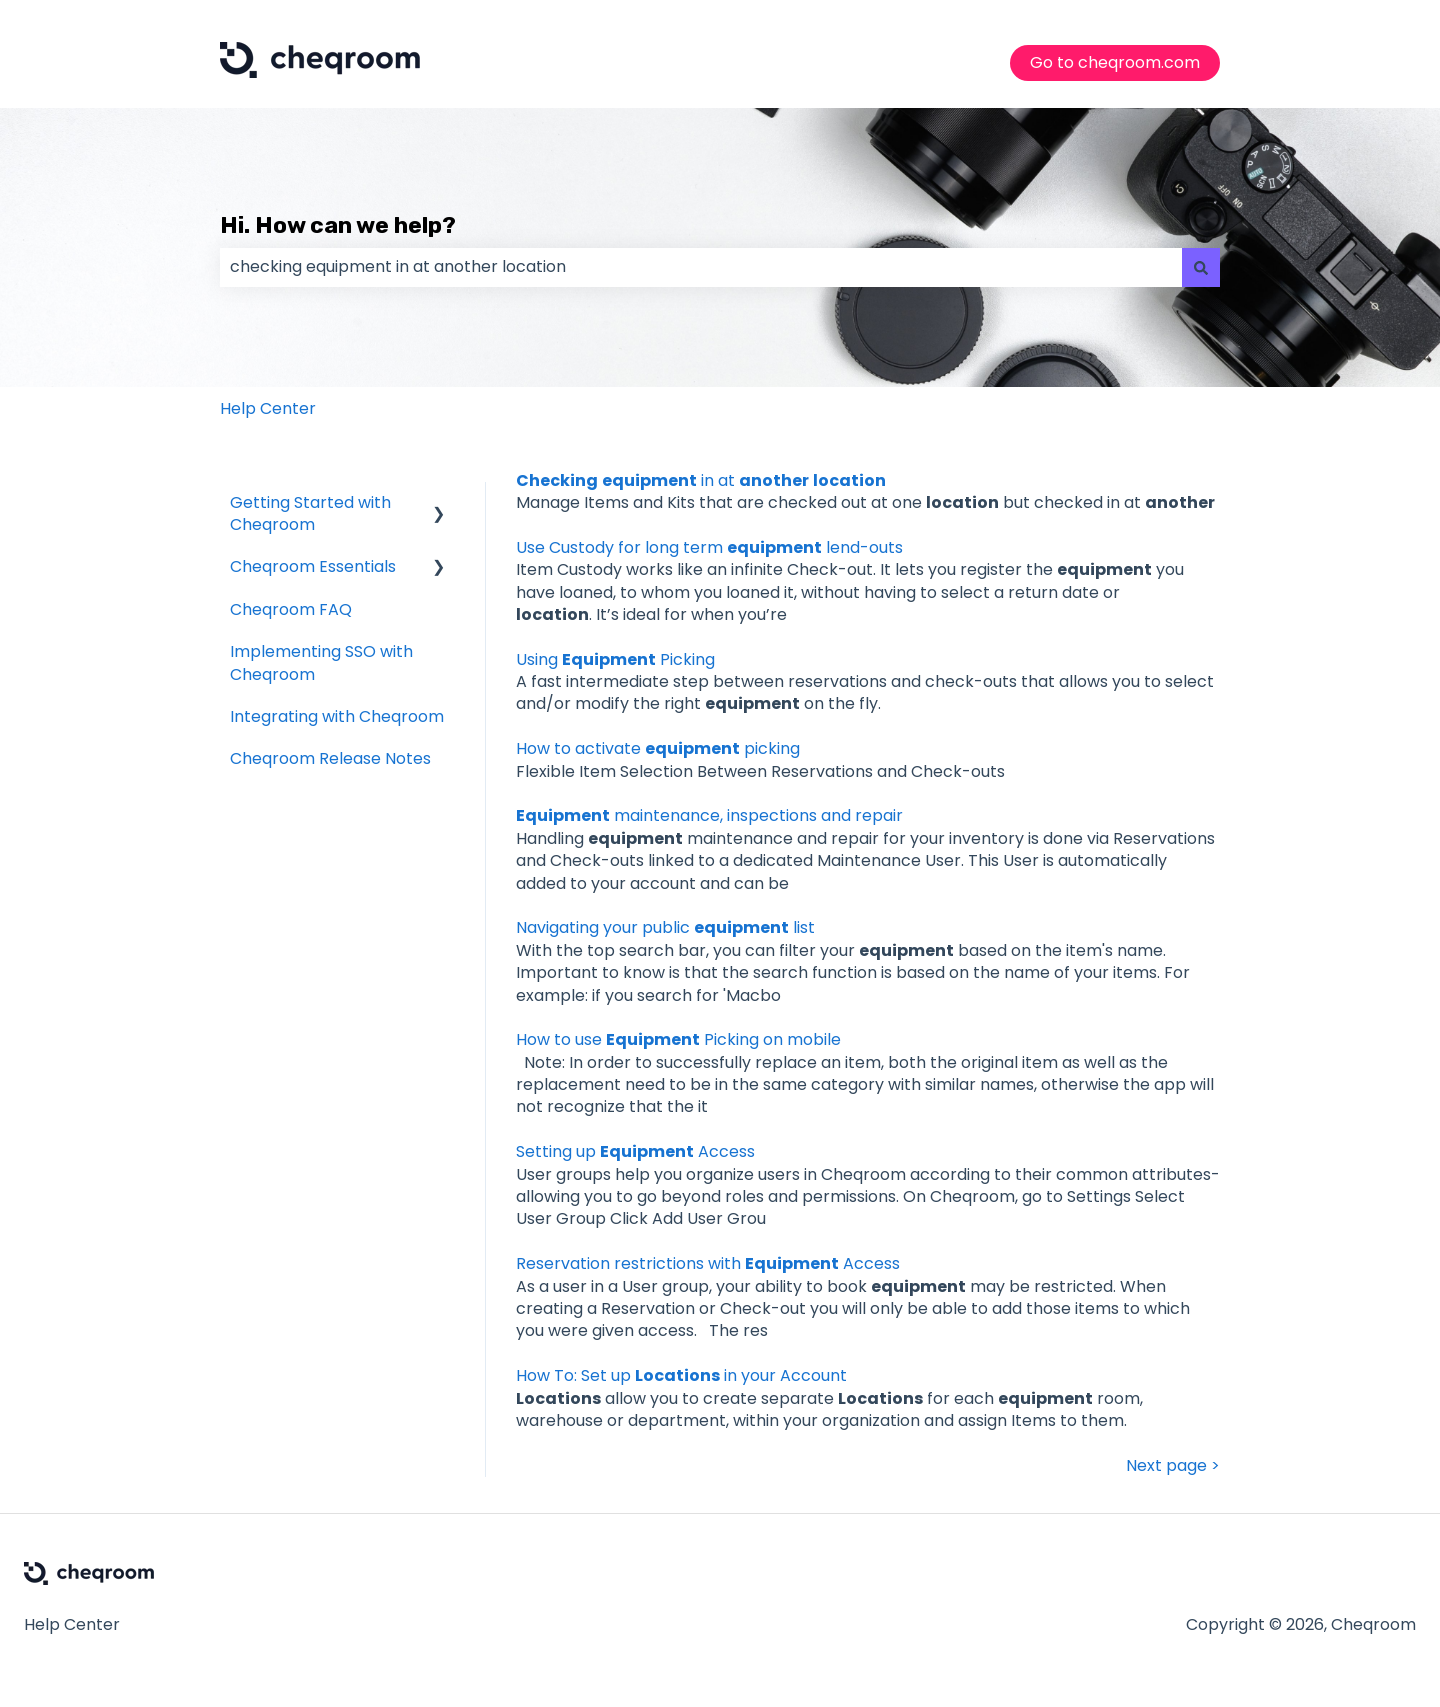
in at (701, 480)
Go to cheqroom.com (1115, 62)
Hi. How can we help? (338, 225)
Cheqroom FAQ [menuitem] (291, 609)
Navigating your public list (665, 927)
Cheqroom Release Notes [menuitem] (330, 758)
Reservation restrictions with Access (708, 1263)
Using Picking (615, 659)
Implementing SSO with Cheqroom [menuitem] (321, 662)
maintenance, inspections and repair (709, 815)
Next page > (1173, 1466)
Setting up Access (635, 1151)
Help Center (268, 408)
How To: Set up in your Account (681, 1375)
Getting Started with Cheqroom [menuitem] (310, 513)
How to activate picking (658, 748)
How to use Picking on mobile (678, 1039)
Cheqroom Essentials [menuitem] (313, 566)
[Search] (1201, 267)
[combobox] (701, 267)
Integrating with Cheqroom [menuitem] (337, 716)
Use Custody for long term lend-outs (709, 547)
